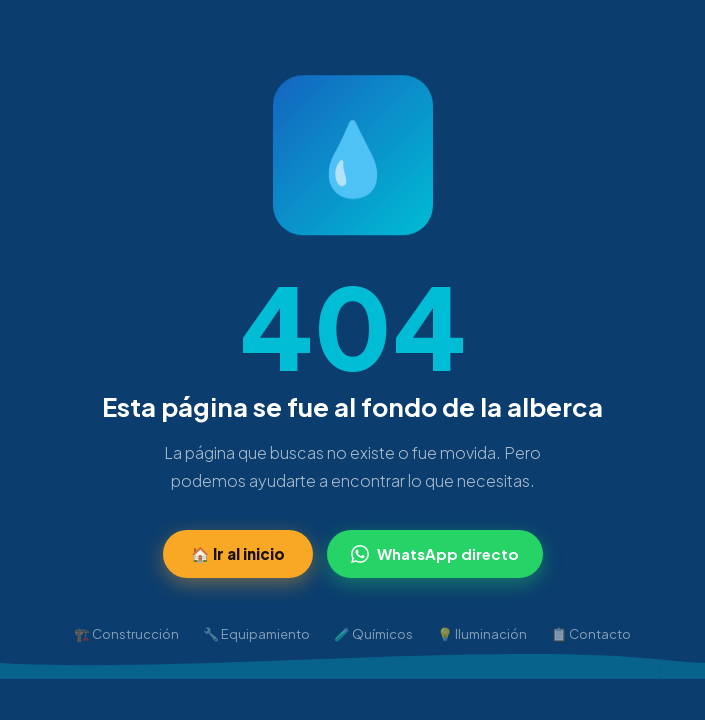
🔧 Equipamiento (256, 634)
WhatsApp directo (435, 553)
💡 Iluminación (482, 634)
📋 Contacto (591, 634)
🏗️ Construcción (126, 634)
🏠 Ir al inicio (238, 553)
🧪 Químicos (373, 634)
